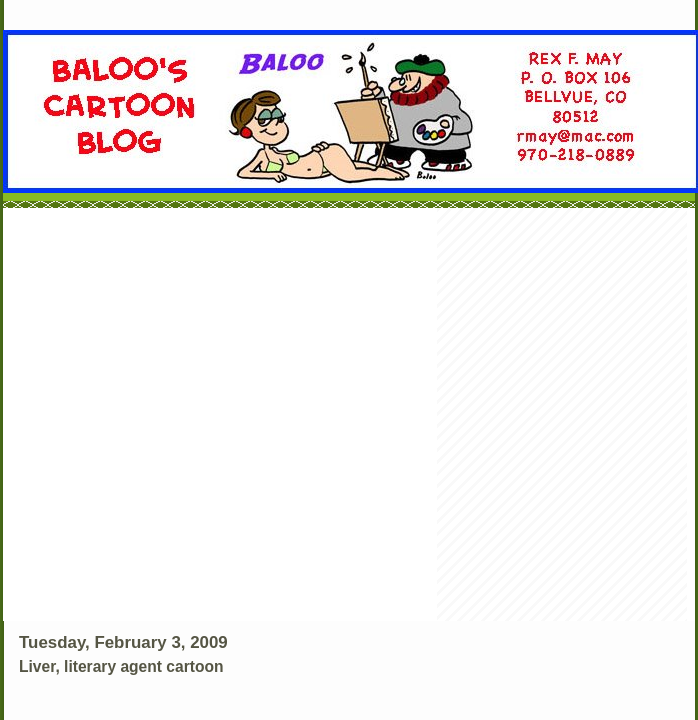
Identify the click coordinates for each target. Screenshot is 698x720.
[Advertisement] (204, 416)
